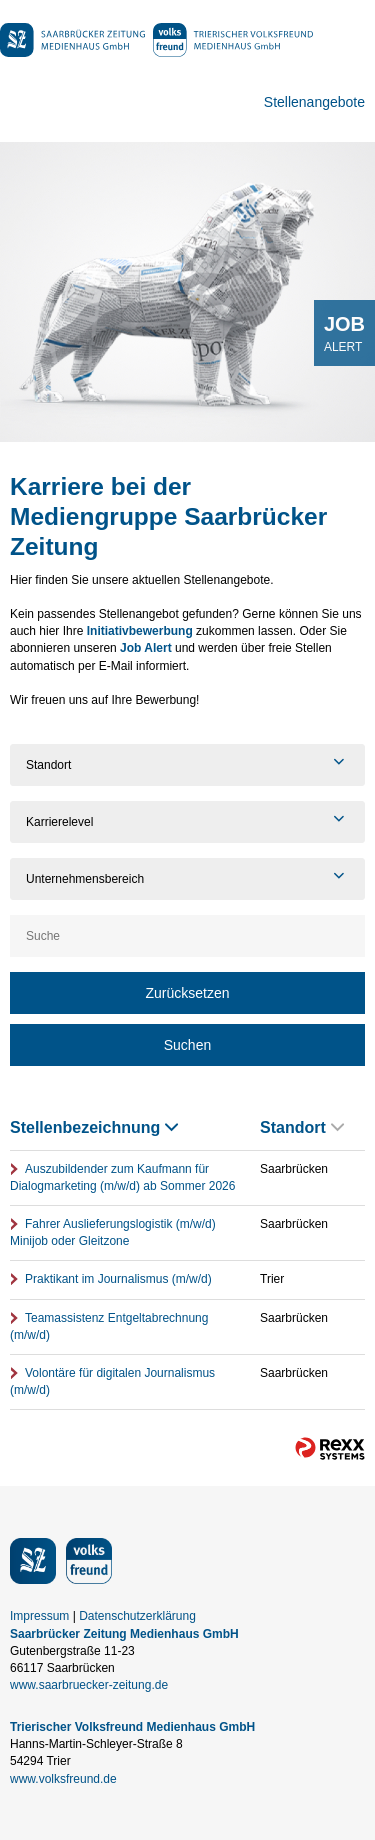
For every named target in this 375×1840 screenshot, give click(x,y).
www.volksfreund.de (63, 1779)
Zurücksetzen (187, 993)
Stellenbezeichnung (94, 1127)
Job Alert (146, 648)
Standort (302, 1127)
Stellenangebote (314, 102)
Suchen (187, 1045)
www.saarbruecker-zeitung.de (89, 1685)
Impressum (39, 1616)
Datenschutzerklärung (137, 1616)
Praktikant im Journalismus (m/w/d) (118, 1279)
